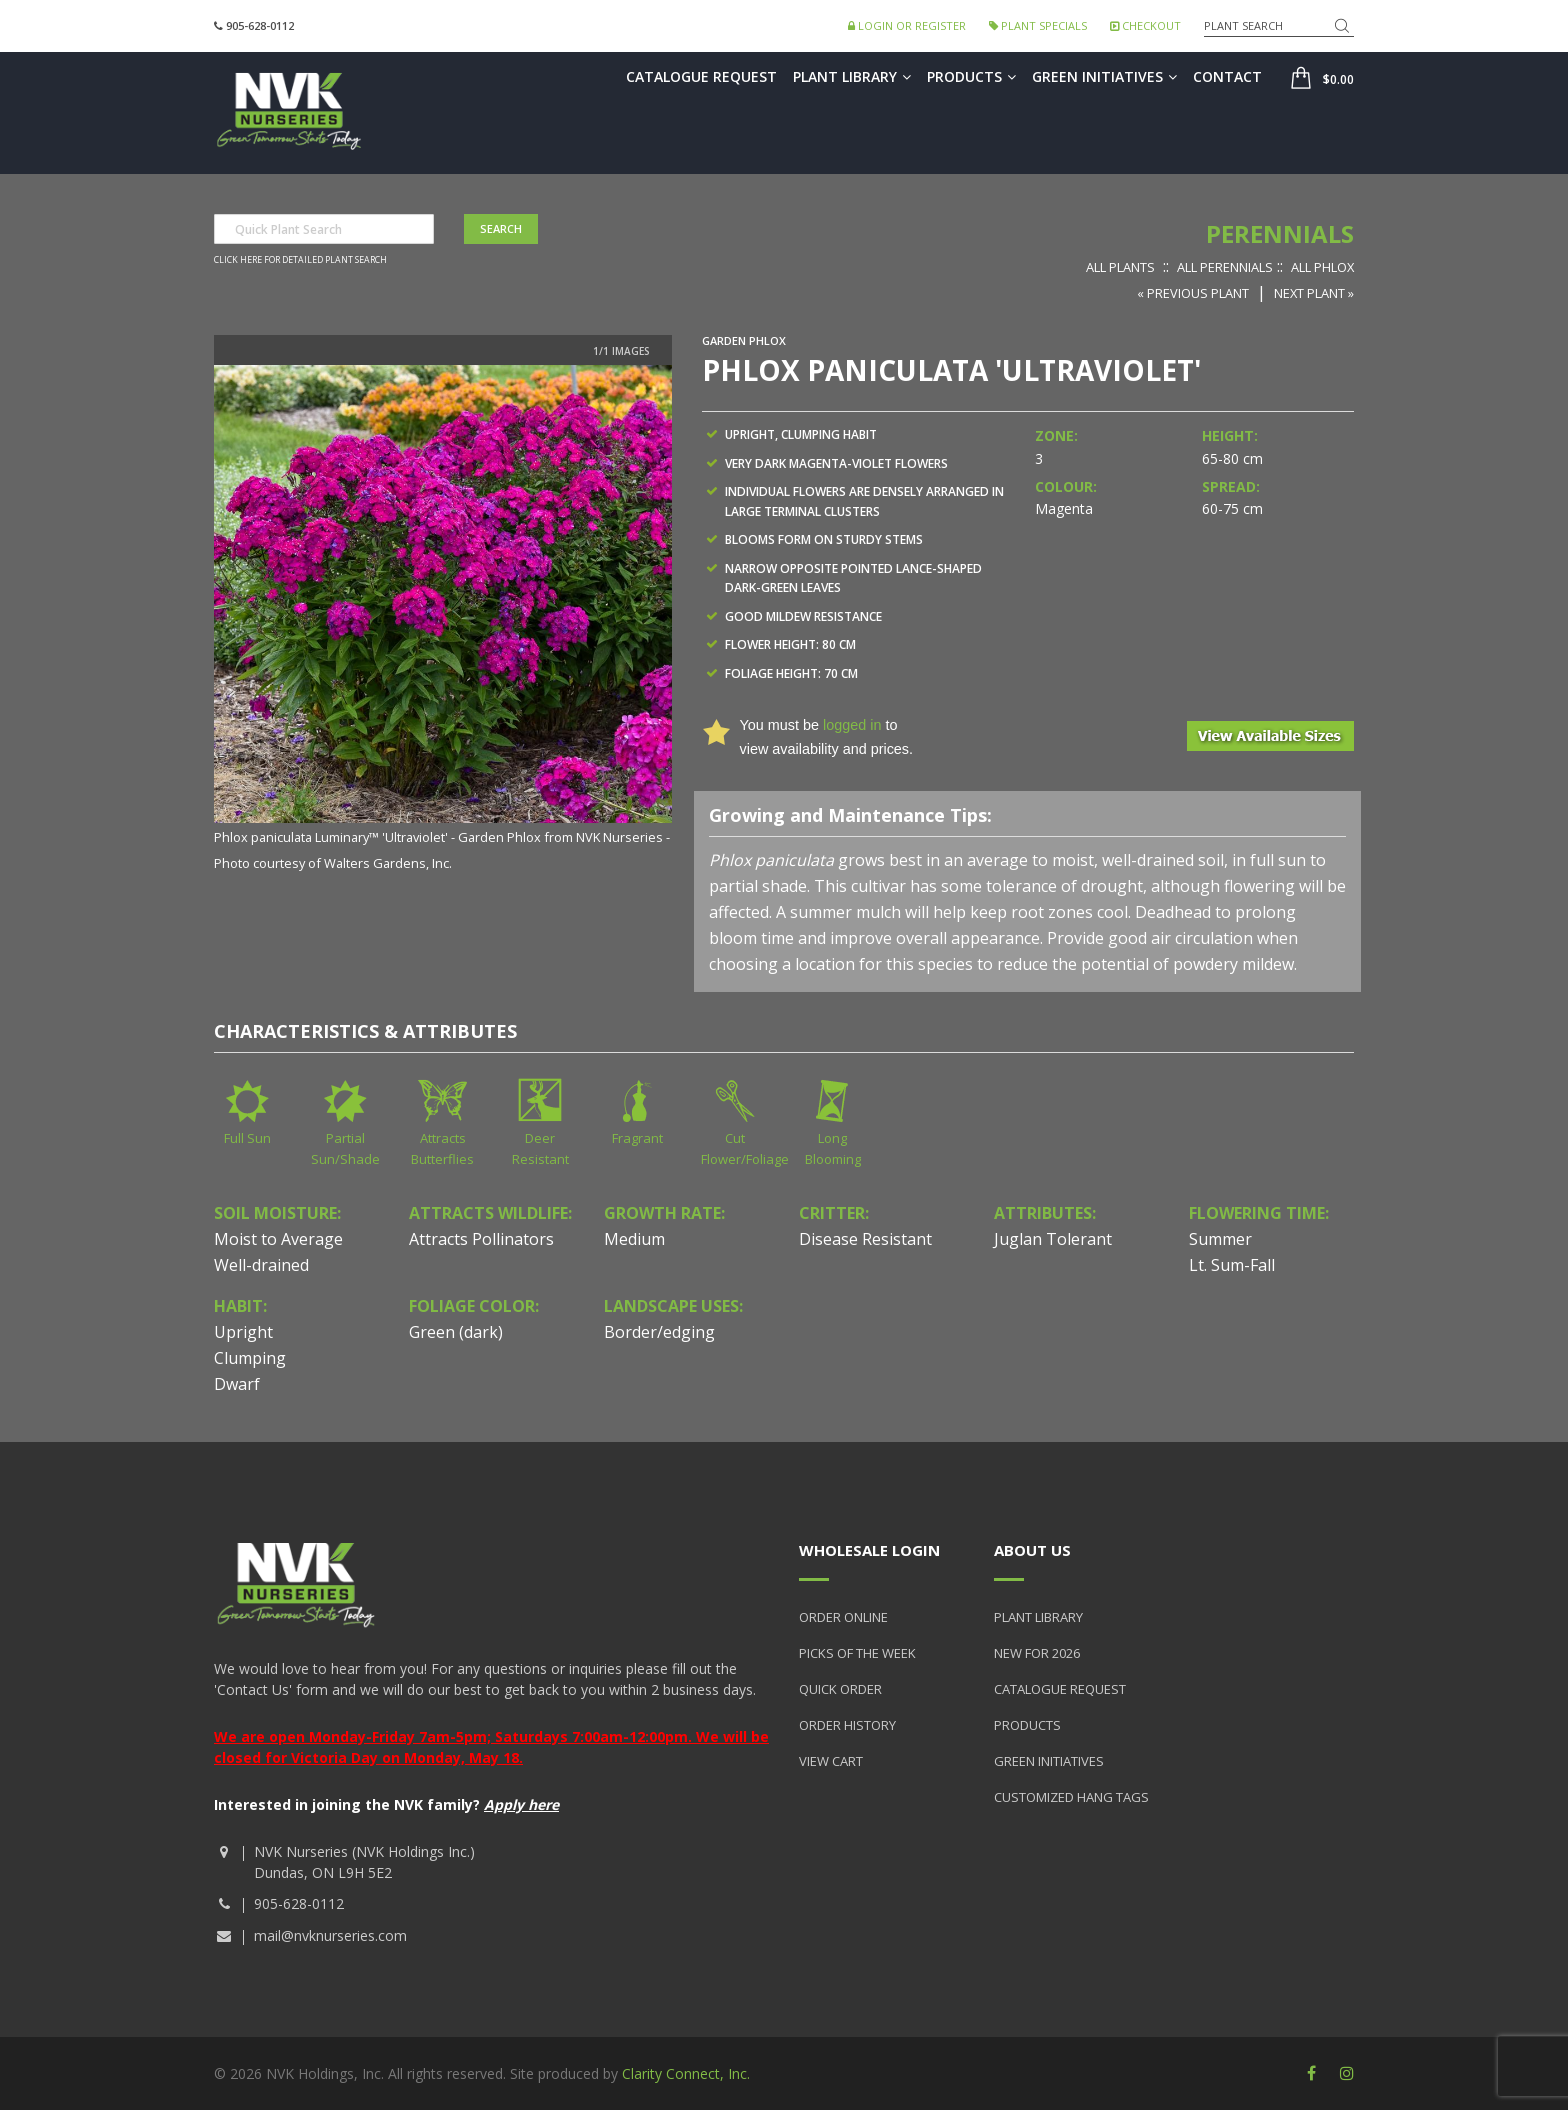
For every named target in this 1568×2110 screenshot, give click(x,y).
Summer (1220, 1239)
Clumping (250, 1358)
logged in (852, 725)
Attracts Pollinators (481, 1239)
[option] (443, 620)
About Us (1032, 1550)
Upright (243, 1332)
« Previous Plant (1193, 293)
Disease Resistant (865, 1239)
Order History (847, 1725)
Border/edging (659, 1332)
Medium (634, 1239)
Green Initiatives (1104, 76)
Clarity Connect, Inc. (686, 2073)
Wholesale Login (869, 1550)
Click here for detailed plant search (300, 260)
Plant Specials (1038, 25)
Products (971, 76)
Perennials (1280, 233)
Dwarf (237, 1384)
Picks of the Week (857, 1653)
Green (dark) (456, 1332)
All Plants (1120, 267)
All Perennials (1225, 267)
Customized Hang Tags (1071, 1797)
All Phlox (1322, 267)
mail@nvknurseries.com (330, 1935)
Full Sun (247, 1138)
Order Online (843, 1617)
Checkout (1145, 25)
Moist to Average (278, 1239)
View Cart (831, 1761)
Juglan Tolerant (1053, 1239)
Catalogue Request (701, 76)
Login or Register (907, 25)
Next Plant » (1314, 293)
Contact (1227, 76)
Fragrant (637, 1138)
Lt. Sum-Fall (1232, 1265)
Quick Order (840, 1689)
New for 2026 (1037, 1653)
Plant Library (852, 76)
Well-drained (261, 1265)
